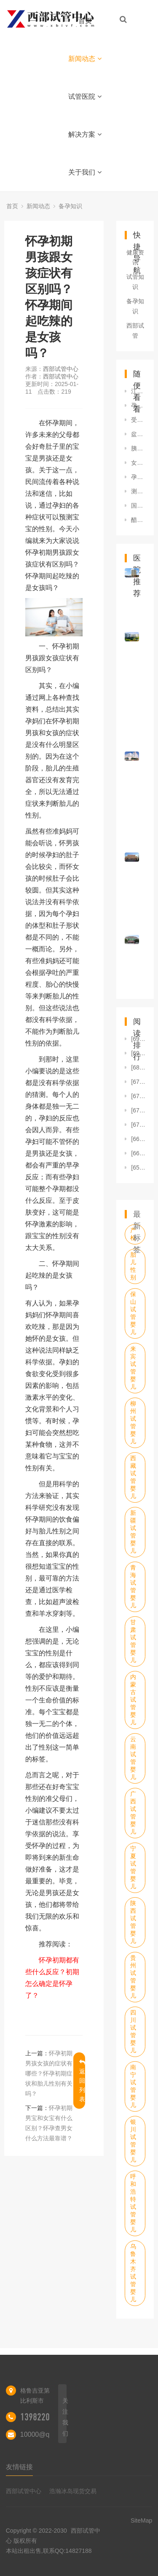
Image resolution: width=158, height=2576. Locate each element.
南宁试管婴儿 (133, 2086)
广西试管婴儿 (133, 1812)
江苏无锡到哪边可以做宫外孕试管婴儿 (138, 391)
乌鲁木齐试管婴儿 (133, 2273)
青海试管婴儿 (133, 1586)
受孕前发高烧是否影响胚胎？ (138, 419)
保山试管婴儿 (133, 1313)
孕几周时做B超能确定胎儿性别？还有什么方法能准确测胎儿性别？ (138, 477)
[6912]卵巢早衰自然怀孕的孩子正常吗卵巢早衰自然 (138, 1053)
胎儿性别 (133, 1266)
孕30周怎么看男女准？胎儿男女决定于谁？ (138, 405)
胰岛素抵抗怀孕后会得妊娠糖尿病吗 (138, 448)
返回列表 (82, 2080)
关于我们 (85, 172)
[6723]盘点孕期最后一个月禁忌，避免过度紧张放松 (138, 1110)
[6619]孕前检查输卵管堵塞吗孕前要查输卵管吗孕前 (138, 1139)
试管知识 (135, 281)
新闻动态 (85, 58)
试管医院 (85, 96)
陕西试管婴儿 (133, 1922)
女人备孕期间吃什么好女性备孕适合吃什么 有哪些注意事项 (138, 462)
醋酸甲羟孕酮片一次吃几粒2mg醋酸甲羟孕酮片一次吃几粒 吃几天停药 (138, 519)
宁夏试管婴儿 (133, 1867)
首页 (85, 20)
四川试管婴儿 (133, 2031)
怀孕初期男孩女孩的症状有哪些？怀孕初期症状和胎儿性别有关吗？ (48, 2073)
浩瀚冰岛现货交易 (72, 2491)
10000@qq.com (44, 2434)
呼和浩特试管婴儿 (133, 2203)
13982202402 (43, 2417)
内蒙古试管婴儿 (133, 1699)
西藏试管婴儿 (133, 1477)
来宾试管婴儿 (133, 1367)
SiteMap (141, 2520)
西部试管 (135, 330)
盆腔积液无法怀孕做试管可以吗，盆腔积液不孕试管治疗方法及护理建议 (138, 434)
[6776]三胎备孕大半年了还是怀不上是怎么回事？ (138, 1081)
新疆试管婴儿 (133, 1531)
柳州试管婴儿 (133, 1422)
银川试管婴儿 (133, 2140)
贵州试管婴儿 (133, 1976)
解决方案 (85, 134)
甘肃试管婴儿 (133, 1641)
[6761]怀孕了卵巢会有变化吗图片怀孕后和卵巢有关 (138, 1096)
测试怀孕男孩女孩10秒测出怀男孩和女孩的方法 (138, 491)
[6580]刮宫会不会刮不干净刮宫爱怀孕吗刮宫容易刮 (138, 1167)
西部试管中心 (60, 368)
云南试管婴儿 (133, 1758)
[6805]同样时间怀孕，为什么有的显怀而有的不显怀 (138, 1067)
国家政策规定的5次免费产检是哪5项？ (138, 505)
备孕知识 (70, 206)
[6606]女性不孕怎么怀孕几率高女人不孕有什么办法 (138, 1153)
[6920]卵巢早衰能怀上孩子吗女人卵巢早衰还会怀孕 (138, 1038)
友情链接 (19, 2466)
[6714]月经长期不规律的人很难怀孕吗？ (138, 1124)
